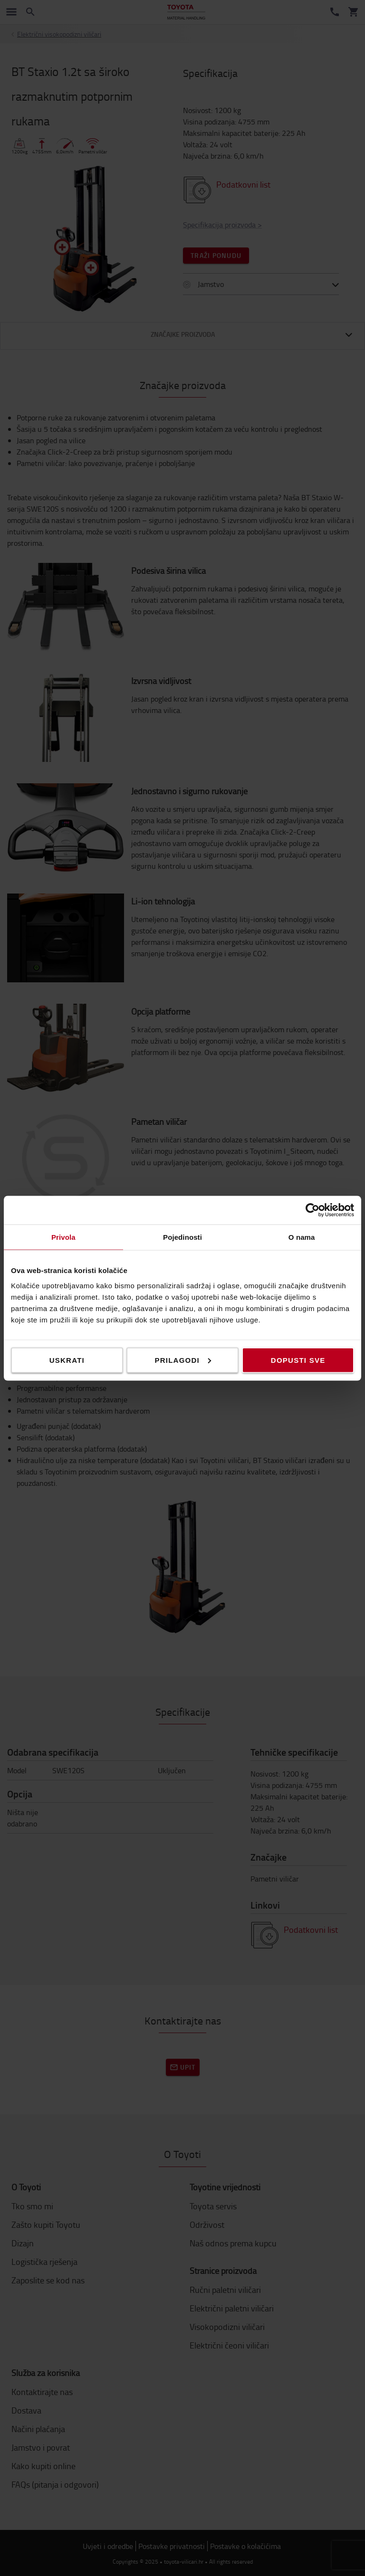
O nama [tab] (301, 1237)
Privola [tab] (63, 1237)
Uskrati (67, 1360)
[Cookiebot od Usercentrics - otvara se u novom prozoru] (312, 1210)
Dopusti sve (298, 1360)
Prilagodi (182, 1360)
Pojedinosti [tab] (182, 1237)
